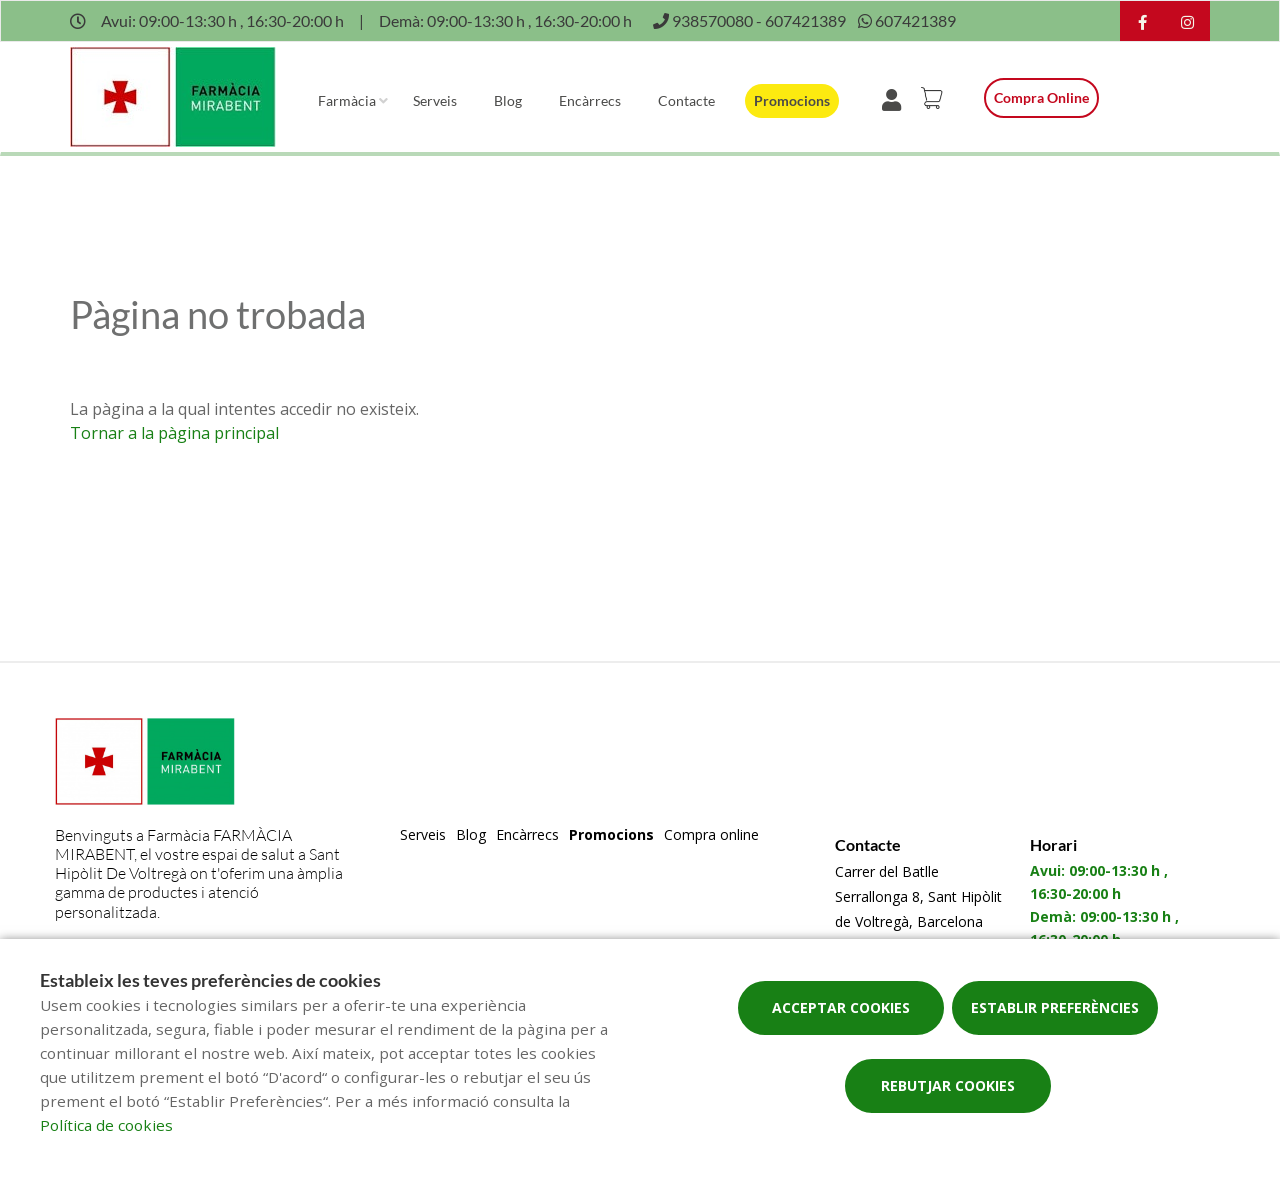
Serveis (435, 100)
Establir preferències (1055, 1007)
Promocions (792, 100)
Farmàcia (347, 100)
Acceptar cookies (841, 1007)
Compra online (1041, 97)
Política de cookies (106, 1125)
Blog (508, 100)
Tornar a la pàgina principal (174, 433)
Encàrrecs (590, 100)
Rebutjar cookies (948, 1085)
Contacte (686, 100)
